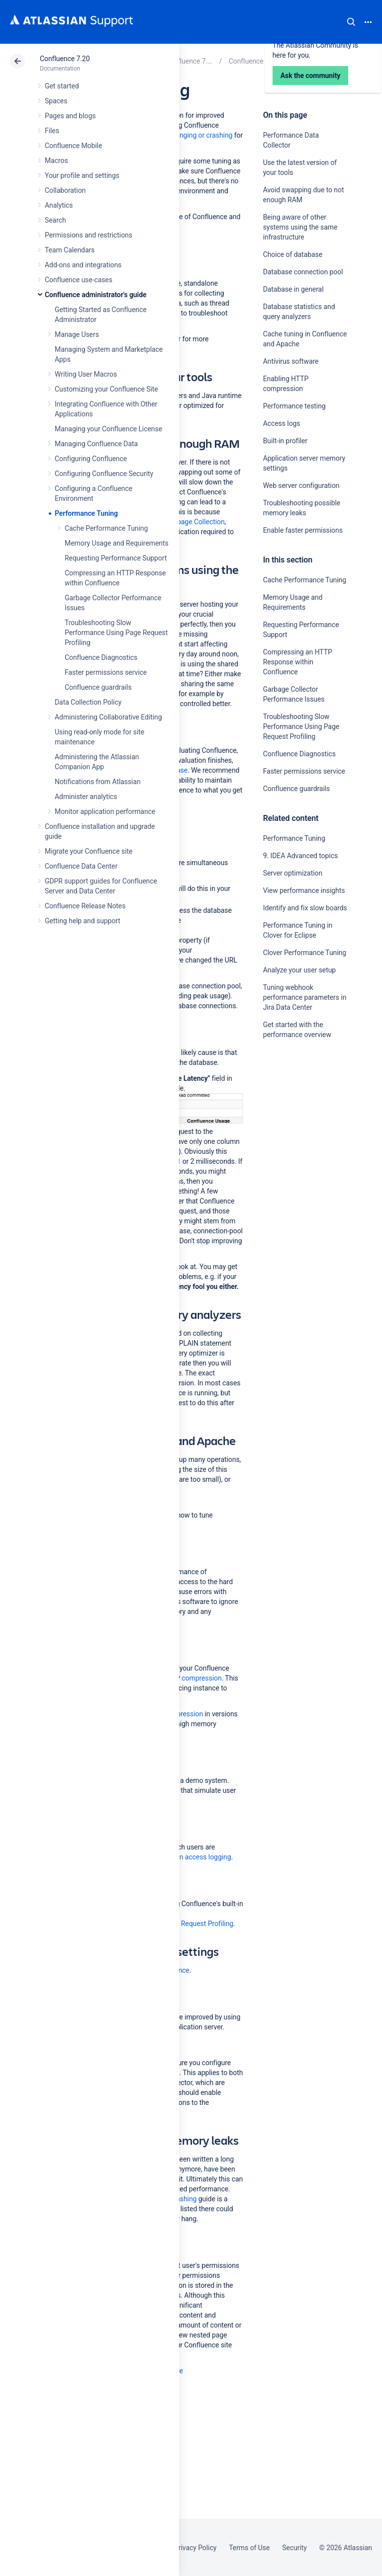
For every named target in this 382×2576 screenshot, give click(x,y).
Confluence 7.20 (65, 59)
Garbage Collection (195, 522)
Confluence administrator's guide (95, 295)
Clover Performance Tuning (304, 953)
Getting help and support (82, 921)
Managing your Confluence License (108, 429)
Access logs (281, 423)
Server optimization (292, 873)
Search (351, 22)
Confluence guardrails (98, 687)
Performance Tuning (86, 513)
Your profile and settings (82, 175)
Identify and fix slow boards (305, 908)
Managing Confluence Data (96, 444)
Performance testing (294, 406)
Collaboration (65, 190)
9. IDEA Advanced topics (300, 856)
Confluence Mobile (73, 146)
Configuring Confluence (91, 459)
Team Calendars (70, 250)
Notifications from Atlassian (98, 782)
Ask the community (298, 1132)
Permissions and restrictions (88, 235)
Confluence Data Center (81, 866)
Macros (56, 160)
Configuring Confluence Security (104, 474)
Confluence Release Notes (85, 906)
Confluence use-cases (78, 280)
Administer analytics (86, 797)
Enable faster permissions (304, 530)
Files (52, 131)
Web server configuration (301, 485)
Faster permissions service (106, 672)
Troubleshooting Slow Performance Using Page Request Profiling (116, 632)
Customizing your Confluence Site (106, 389)
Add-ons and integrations (83, 265)
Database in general (293, 289)
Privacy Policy (195, 2548)
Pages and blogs (70, 116)
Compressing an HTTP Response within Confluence (297, 662)
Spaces (56, 101)
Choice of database (292, 254)
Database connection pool (303, 272)
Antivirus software (291, 361)
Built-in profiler (285, 441)
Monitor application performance (105, 811)
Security (294, 2548)
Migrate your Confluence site (88, 851)
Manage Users (77, 334)
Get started (62, 86)
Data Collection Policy (88, 702)
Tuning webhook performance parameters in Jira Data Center (305, 997)
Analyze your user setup (299, 970)
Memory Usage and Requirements (117, 543)
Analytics (59, 205)
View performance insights (304, 890)
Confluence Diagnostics (101, 657)
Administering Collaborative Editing (108, 717)
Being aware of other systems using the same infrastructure (300, 227)
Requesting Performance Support (116, 558)
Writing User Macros (86, 374)
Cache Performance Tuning (106, 528)
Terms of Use (249, 2548)
